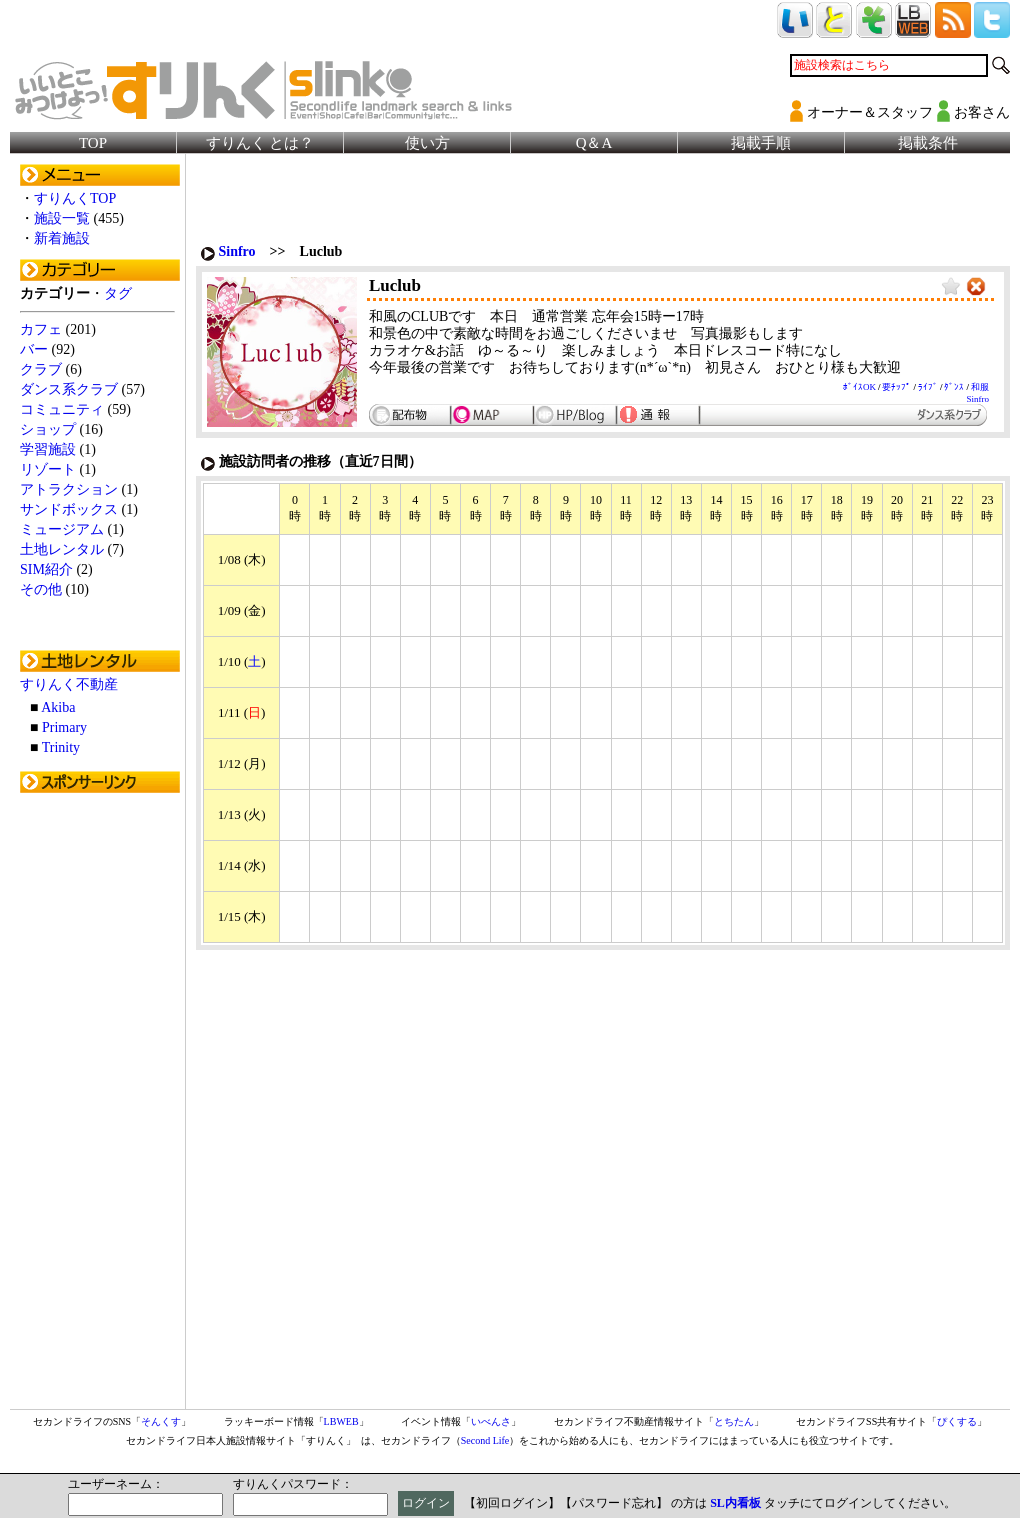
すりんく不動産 (69, 684)
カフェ (41, 329)
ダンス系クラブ (69, 389)
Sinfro (237, 251)
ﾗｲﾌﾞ (928, 387)
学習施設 (48, 449)
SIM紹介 (46, 569)
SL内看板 (735, 1503)
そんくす (161, 1421)
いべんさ (491, 1421)
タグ (118, 293)
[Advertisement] (100, 1103)
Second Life (485, 1440)
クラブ (41, 369)
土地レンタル (62, 549)
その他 (41, 589)
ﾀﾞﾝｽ (954, 387)
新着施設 (62, 238)
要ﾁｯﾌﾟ (896, 387)
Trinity (61, 747)
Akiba (58, 707)
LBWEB (341, 1421)
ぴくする (957, 1421)
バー (34, 349)
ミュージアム (62, 529)
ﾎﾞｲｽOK (859, 387)
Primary (64, 727)
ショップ (48, 429)
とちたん (734, 1421)
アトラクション (69, 489)
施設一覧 (62, 218)
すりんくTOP (75, 198)
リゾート (48, 469)
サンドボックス (69, 509)
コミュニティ (62, 409)
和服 (980, 387)
